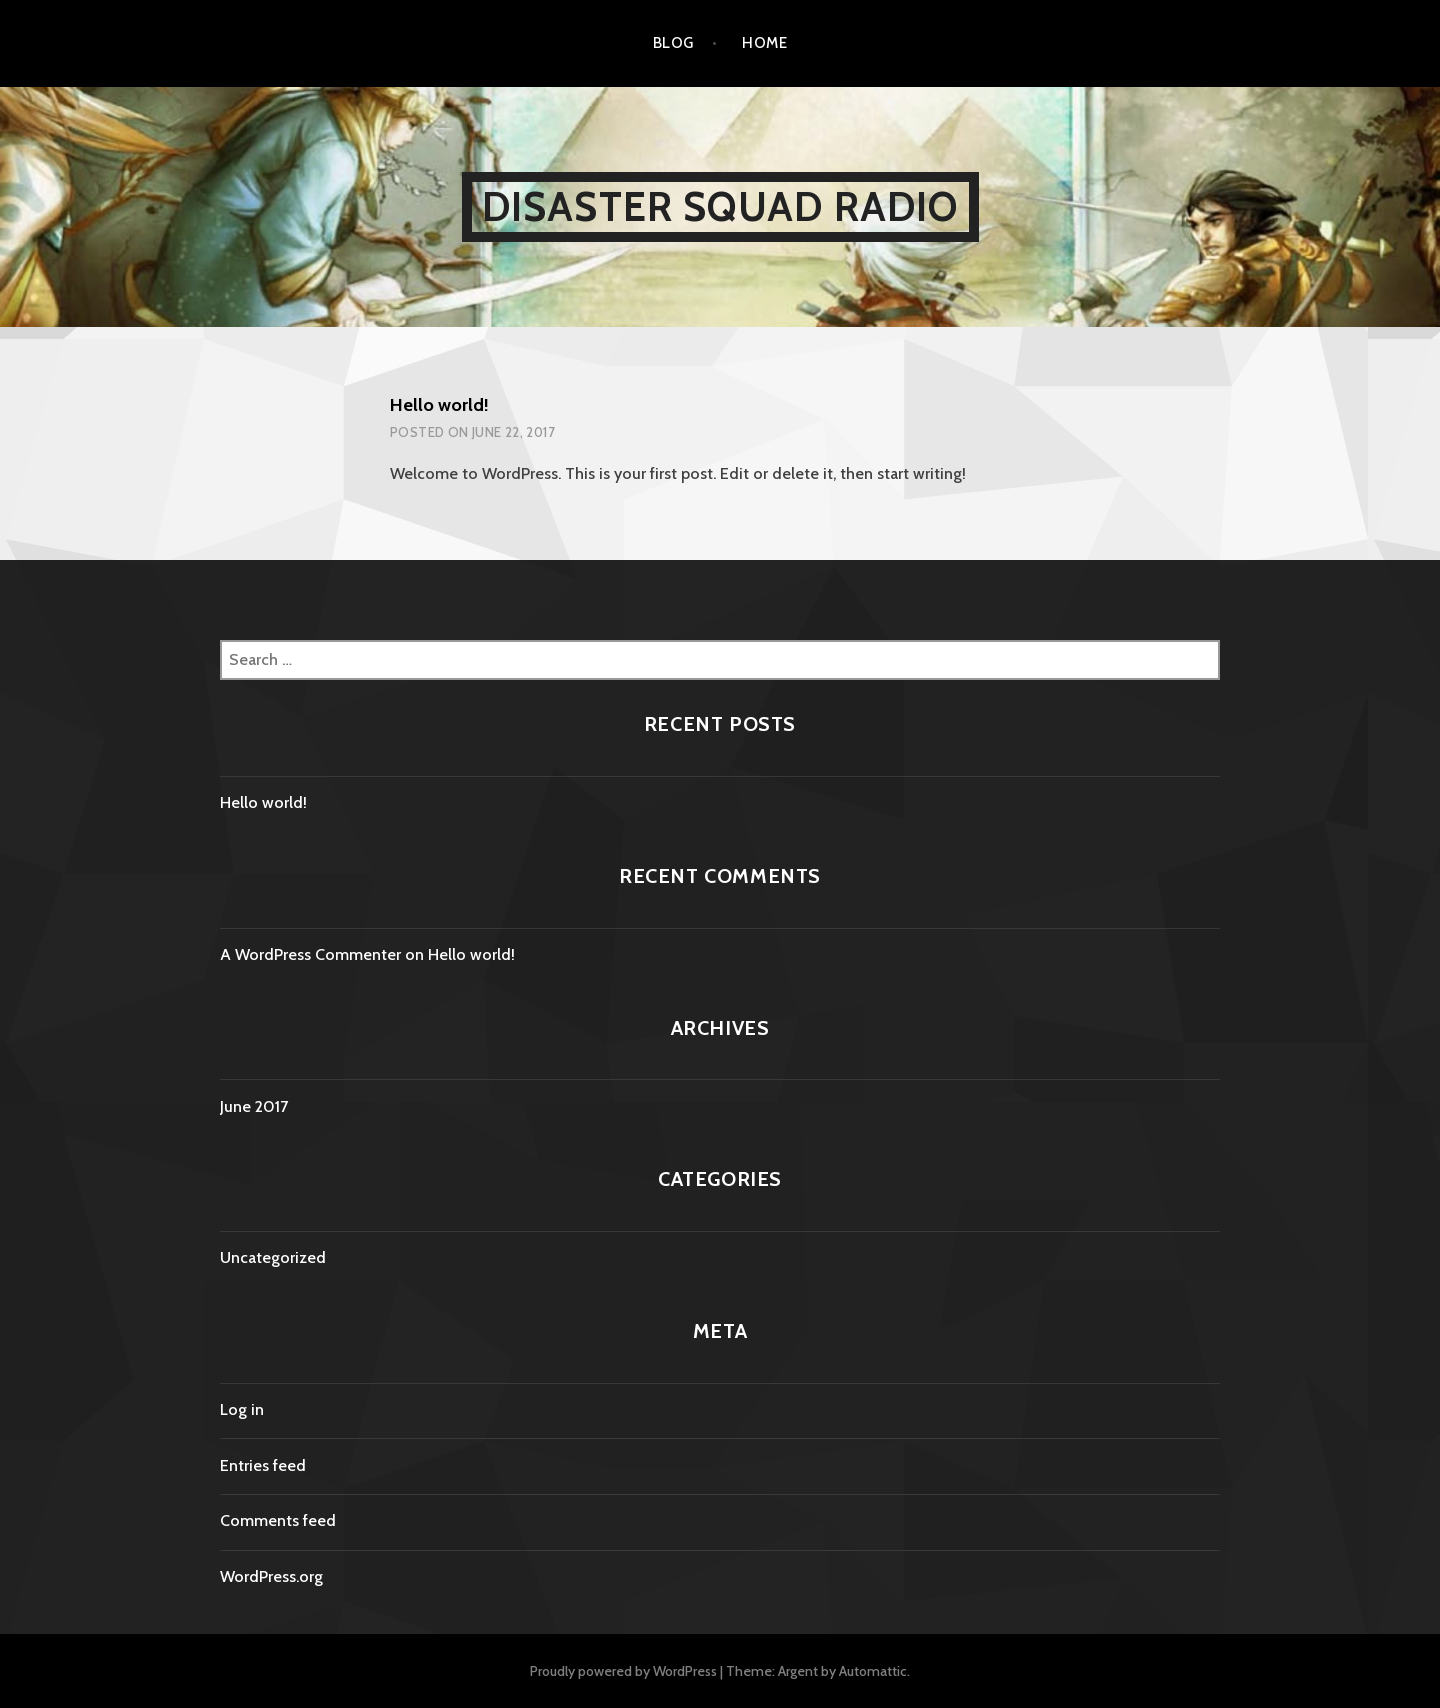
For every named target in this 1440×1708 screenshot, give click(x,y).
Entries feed (263, 1465)
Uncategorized (273, 1257)
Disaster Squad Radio (720, 206)
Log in (242, 1409)
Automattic (873, 1671)
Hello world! (439, 405)
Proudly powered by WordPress (623, 1671)
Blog (673, 43)
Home (764, 43)
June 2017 (254, 1106)
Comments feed (278, 1520)
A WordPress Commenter (310, 954)
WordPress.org (271, 1576)
